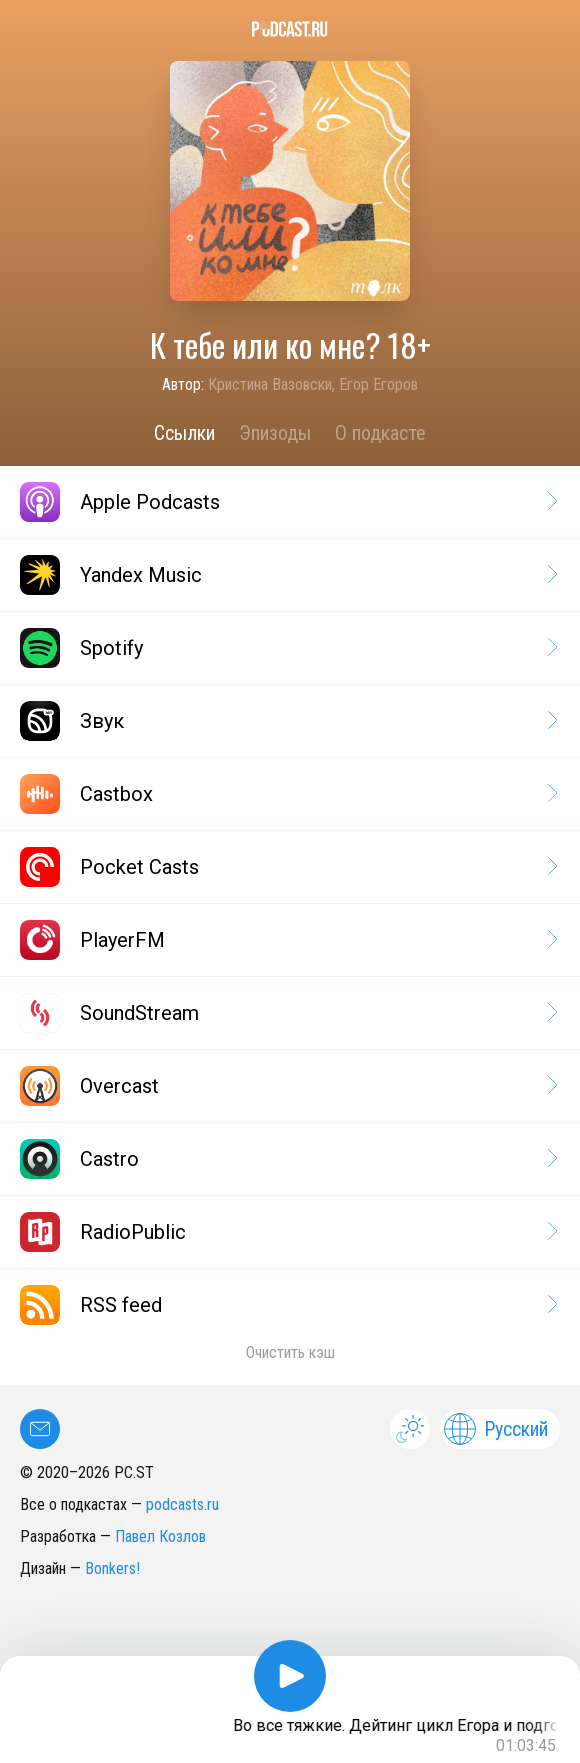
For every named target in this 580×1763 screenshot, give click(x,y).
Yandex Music (287, 575)
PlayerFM (287, 940)
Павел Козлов (160, 1536)
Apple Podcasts (287, 502)
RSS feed (287, 1305)
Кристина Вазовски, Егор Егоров (313, 384)
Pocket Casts (287, 867)
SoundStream (287, 1013)
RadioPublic (287, 1232)
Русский (496, 1429)
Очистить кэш (290, 1352)
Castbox (287, 794)
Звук (287, 721)
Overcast (287, 1086)
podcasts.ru (182, 1504)
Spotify (287, 648)
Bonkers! (112, 1568)
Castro (287, 1159)
